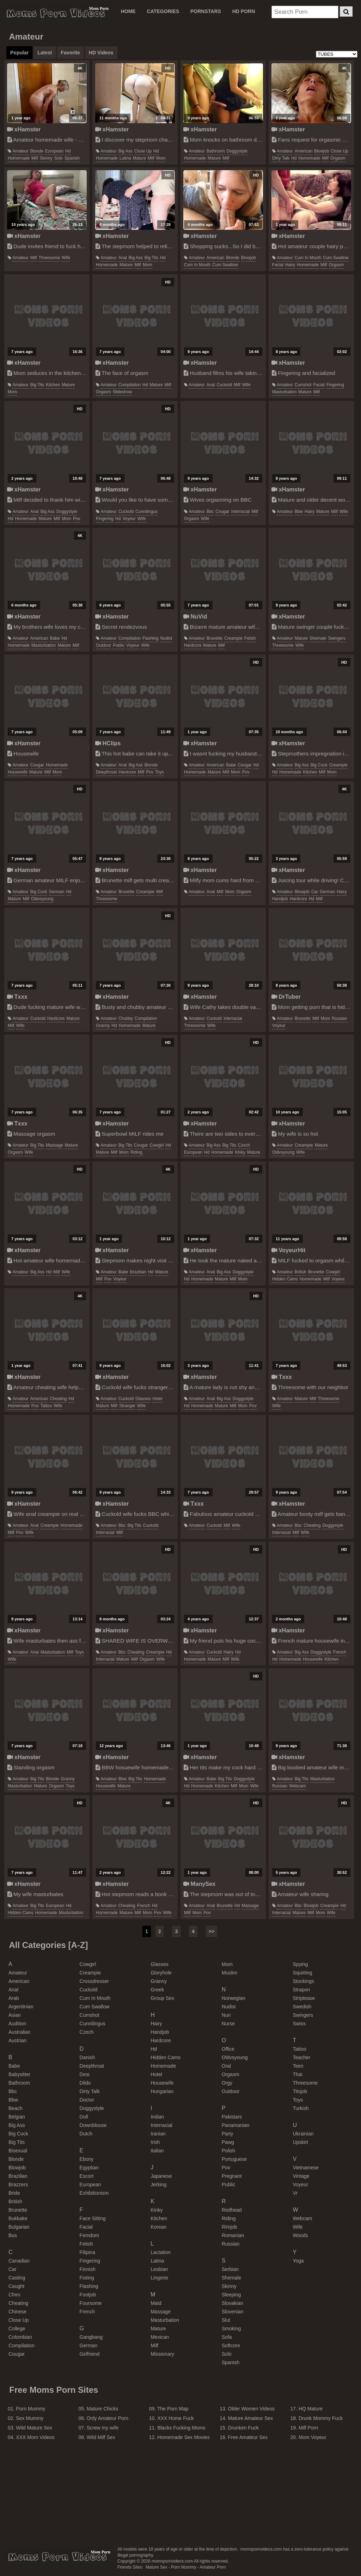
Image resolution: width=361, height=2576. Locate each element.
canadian (19, 2261)
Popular (19, 52)
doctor (87, 2100)
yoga (298, 2261)
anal (122, 257)
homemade (19, 158)
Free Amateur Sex (248, 2437)
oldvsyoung (42, 898)
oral (226, 2066)
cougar (222, 511)
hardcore (192, 645)
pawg (228, 2142)
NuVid (195, 616)
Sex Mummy (29, 2418)
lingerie (159, 2278)
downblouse (93, 2125)
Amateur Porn (213, 2567)
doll (84, 2117)
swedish (302, 2006)
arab (13, 1998)
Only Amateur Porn (107, 2418)
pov (76, 518)
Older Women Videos (251, 2408)
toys (159, 772)
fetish (250, 638)
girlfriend (90, 2354)
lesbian (159, 2269)
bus (12, 2235)
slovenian (233, 2311)
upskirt (300, 2142)
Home (128, 11)
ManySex (199, 1884)
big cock (319, 765)
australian (19, 2032)
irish (155, 2142)
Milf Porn (308, 2428)
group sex (162, 1998)
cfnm (14, 2294)
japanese (161, 2176)
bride (14, 2193)
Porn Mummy (30, 2408)
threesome (49, 257)
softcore (231, 2345)
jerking (158, 2184)
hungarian (162, 2091)
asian (14, 2015)
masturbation (284, 391)
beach (15, 2108)
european (54, 151)
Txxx (17, 996)
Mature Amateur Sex (250, 2418)
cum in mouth (197, 264)
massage (54, 1145)
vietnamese (306, 2167)
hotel (157, 1398)
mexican (160, 2337)
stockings (303, 1981)
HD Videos (101, 52)
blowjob (321, 151)
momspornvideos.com (57, 2556)
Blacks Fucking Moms (181, 2428)
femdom (89, 2235)
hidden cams (285, 1279)
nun (226, 2015)
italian (157, 2150)
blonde (36, 151)
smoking (231, 2328)
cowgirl (156, 1145)
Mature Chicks (102, 2408)
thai (297, 2074)
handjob (280, 898)
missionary (162, 2354)
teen (298, 2066)
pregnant (232, 2176)
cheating (58, 1398)
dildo (85, 2083)
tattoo (46, 1405)
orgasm (337, 158)
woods (300, 2235)
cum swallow (225, 264)
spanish (72, 158)
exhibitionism (94, 2193)
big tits (151, 257)
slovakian (232, 2303)
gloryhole (161, 1973)
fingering (335, 384)
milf (34, 158)
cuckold (224, 384)
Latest (44, 52)
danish (87, 2057)
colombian (20, 2337)
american (304, 151)
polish (228, 2150)
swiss (299, 2023)
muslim (229, 1973)
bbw (299, 511)
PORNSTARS (205, 11)
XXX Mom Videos (35, 2437)
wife (66, 257)
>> (211, 1931)
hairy (290, 264)
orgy (227, 2083)
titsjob (300, 2091)
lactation (161, 2252)
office (228, 2049)
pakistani (232, 2117)
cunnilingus (146, 511)
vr (295, 2193)
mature (139, 158)
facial (277, 264)
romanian (233, 2235)
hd (68, 151)
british (300, 1271)
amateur (20, 151)
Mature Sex (156, 2567)
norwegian (233, 1998)
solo (58, 158)
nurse (228, 2023)
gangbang (91, 2337)
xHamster (24, 129)
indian (157, 2117)
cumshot (303, 384)
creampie (233, 638)
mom (161, 158)
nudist (166, 638)
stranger (127, 1405)
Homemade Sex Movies (183, 2437)
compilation (129, 384)
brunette (214, 638)
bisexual (17, 2150)
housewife (17, 772)
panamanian (236, 2125)
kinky (240, 1152)
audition (17, 2023)
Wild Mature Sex (34, 2428)
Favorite (70, 52)
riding (136, 1152)
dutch (86, 2133)
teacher (301, 2057)
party (227, 2133)
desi (85, 2074)
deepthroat (106, 772)
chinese (17, 2311)
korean (158, 2227)
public (118, 645)
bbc (210, 511)
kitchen (53, 384)
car (314, 891)
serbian (230, 2269)
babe (55, 638)
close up (143, 151)
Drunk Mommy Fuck (321, 2418)
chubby (125, 1018)
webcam (297, 1785)
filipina (87, 2252)
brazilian (138, 1271)
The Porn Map (173, 2408)
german (56, 891)
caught (16, 2286)
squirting (302, 1973)
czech (244, 1145)
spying (300, 1964)
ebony (87, 2159)
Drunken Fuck (243, 2428)
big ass (125, 151)
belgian (16, 2117)
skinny (46, 158)
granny (103, 1025)
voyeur (128, 518)
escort (87, 2176)
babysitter (19, 2074)
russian (339, 1018)
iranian (158, 2133)
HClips (108, 743)
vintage (301, 2176)
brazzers (18, 2184)
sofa (227, 2337)
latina (125, 158)
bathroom (216, 151)
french (339, 1652)
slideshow (122, 391)
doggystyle (237, 151)
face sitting (93, 2218)
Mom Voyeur (312, 2437)
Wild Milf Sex (101, 2437)
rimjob (229, 2227)
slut (226, 2320)
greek (157, 1989)
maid (156, 2303)
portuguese (234, 2159)
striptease (304, 1998)
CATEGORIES (163, 11)
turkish (300, 2108)
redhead (232, 2210)
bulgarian (18, 2227)
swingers (336, 638)
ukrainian (303, 2133)
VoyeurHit (288, 1250)
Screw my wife (102, 2428)
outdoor (103, 645)
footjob (88, 2294)
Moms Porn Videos (56, 13)
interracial (240, 511)
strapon (301, 1989)
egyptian (89, 2167)
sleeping (231, 2294)
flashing (150, 638)
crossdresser (94, 1981)
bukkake (17, 2218)
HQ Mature (311, 2408)
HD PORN (243, 11)
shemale (318, 638)
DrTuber (286, 996)
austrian (17, 2040)
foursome (91, 2303)
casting (16, 2278)
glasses (143, 1398)
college (16, 2328)
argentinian (20, 2006)
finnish (88, 2269)
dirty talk (280, 158)
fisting (87, 2278)
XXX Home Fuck (175, 2418)
